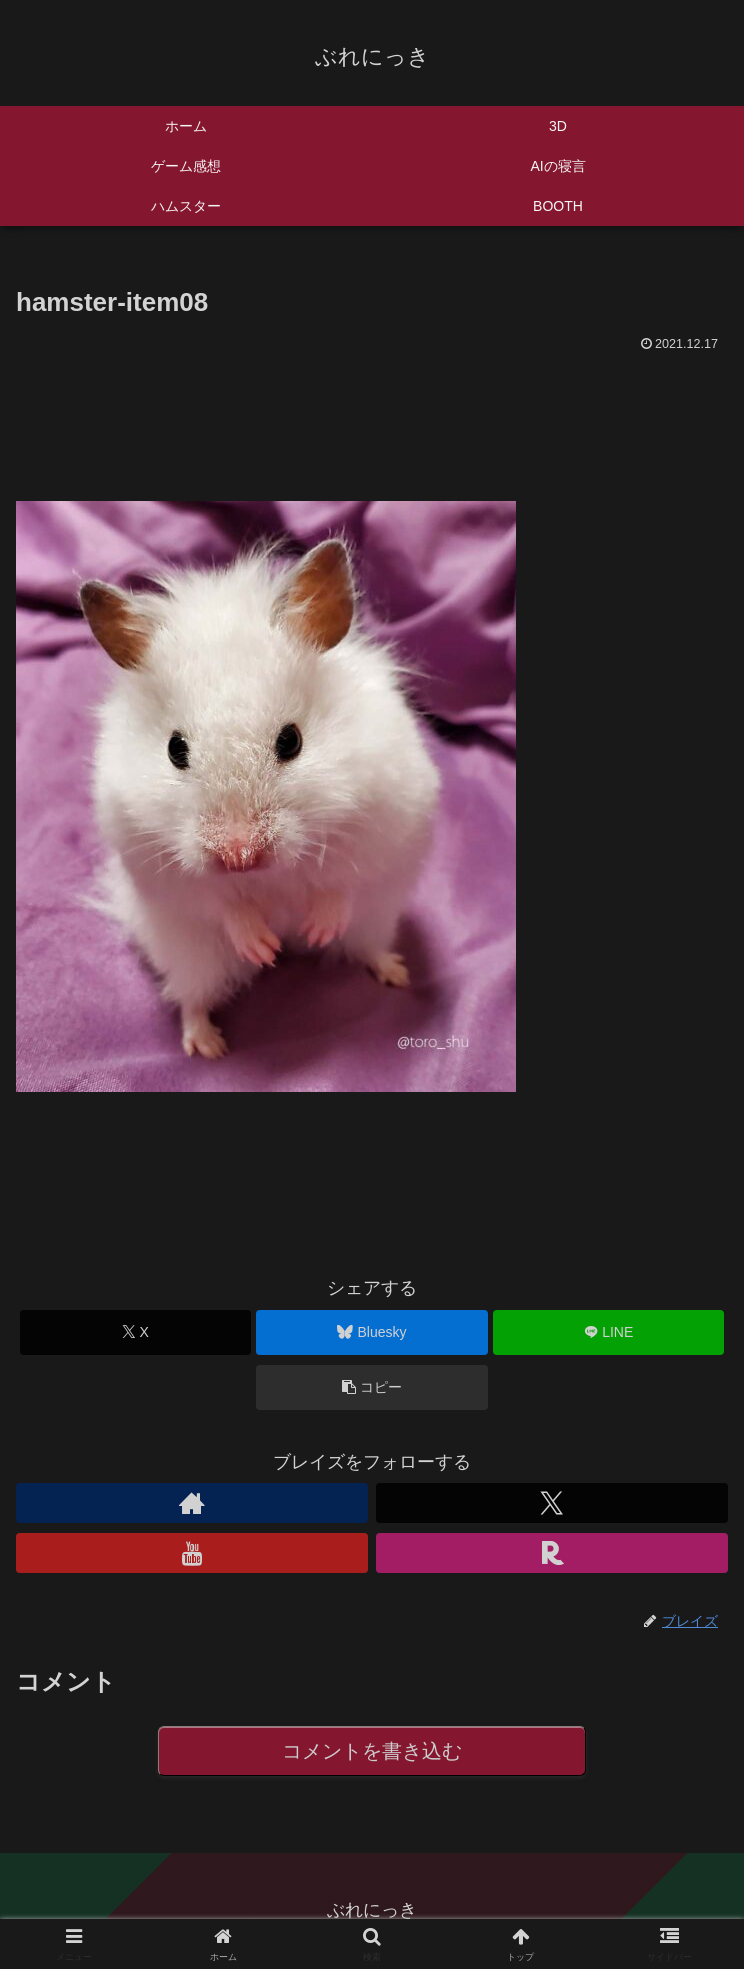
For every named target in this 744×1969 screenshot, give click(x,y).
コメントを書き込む (372, 1751)
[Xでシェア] (135, 1332)
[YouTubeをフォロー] (192, 1553)
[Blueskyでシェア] (371, 1332)
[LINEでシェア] (608, 1332)
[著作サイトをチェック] (192, 1503)
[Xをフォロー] (552, 1503)
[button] (371, 1387)
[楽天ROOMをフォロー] (552, 1553)
